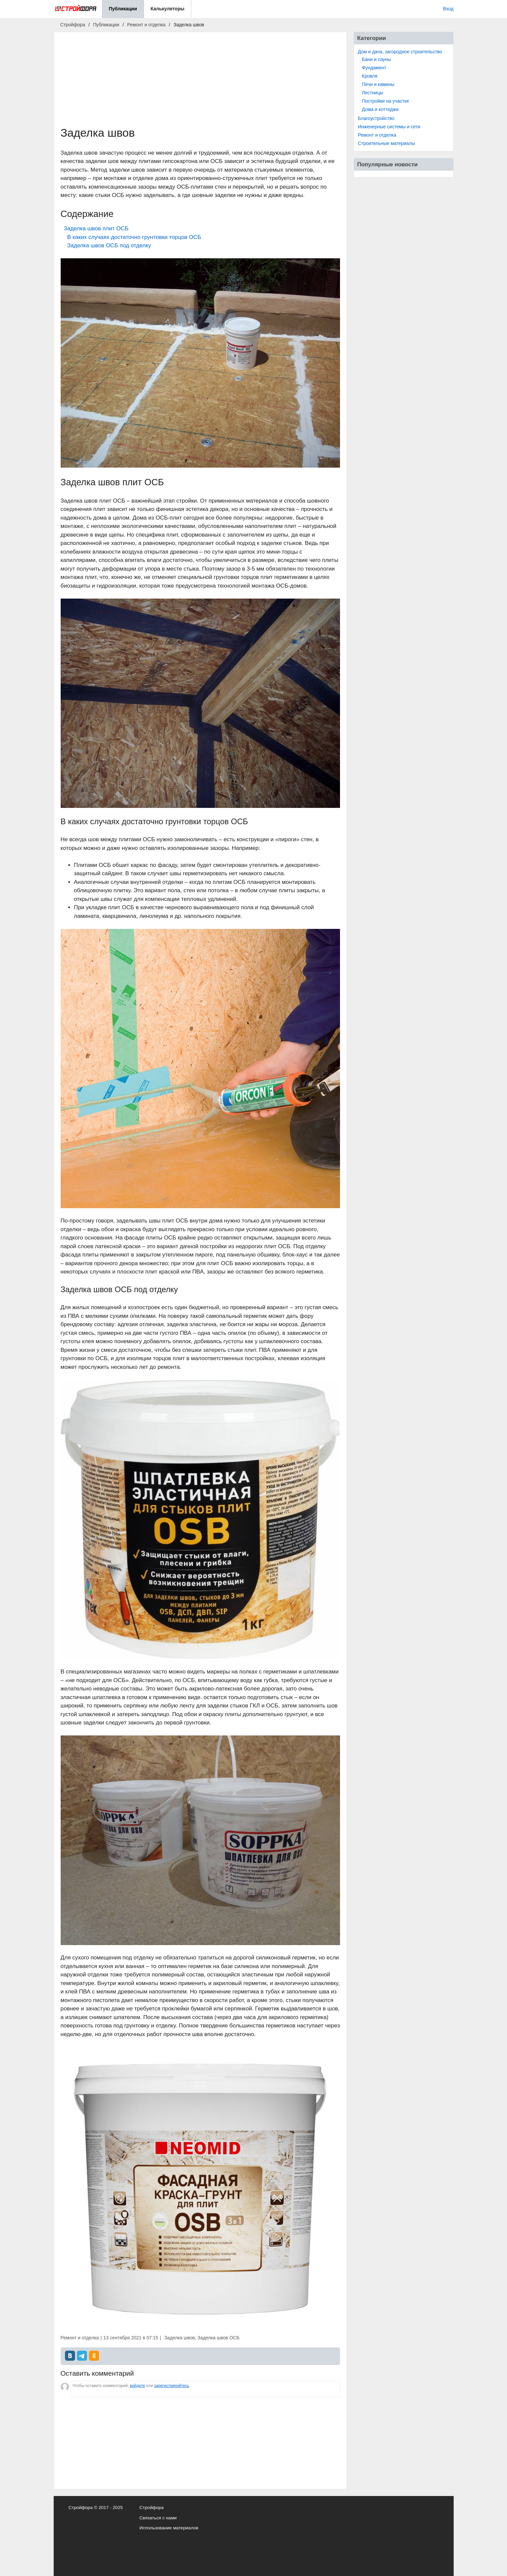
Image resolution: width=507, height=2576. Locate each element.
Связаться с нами (158, 2517)
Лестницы (372, 92)
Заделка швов (179, 2337)
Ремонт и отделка (377, 135)
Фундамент (374, 67)
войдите (137, 2385)
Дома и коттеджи (380, 109)
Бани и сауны (376, 59)
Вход (448, 8)
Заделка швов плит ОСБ (96, 228)
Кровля (370, 76)
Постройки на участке (385, 101)
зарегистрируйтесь (171, 2385)
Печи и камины (378, 84)
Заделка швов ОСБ (219, 2337)
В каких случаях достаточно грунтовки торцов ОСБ (134, 237)
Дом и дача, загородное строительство (400, 51)
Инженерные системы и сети (389, 126)
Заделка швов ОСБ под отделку (109, 245)
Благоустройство (376, 118)
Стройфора (151, 2507)
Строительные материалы (386, 143)
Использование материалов (168, 2527)
